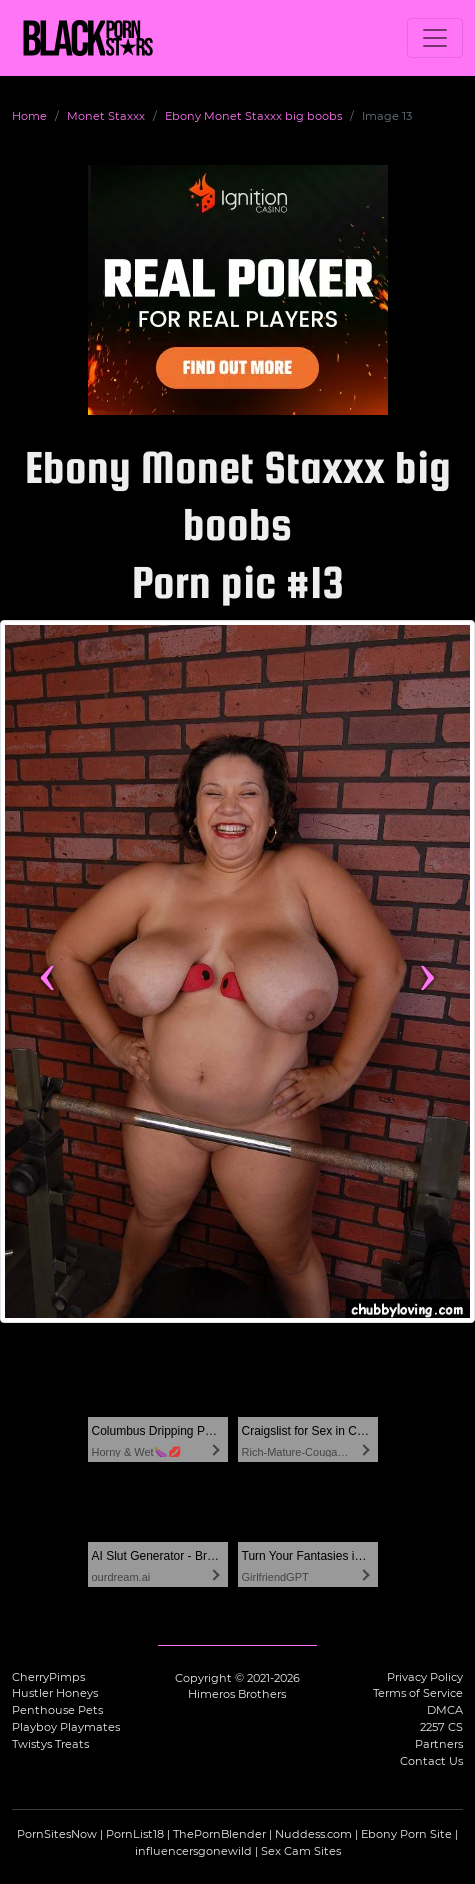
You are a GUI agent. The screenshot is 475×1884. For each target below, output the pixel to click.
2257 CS (441, 1727)
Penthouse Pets (57, 1710)
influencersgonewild (193, 1851)
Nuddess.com (313, 1834)
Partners (439, 1744)
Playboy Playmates (66, 1727)
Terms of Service (418, 1693)
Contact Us (431, 1761)
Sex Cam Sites (301, 1851)
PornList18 (135, 1834)
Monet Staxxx (106, 116)
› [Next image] (427, 971)
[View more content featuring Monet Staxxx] (237, 971)
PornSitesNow (57, 1834)
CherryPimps (48, 1677)
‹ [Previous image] (47, 971)
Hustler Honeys (55, 1693)
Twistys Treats (50, 1744)
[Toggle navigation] (435, 38)
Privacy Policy (425, 1677)
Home (29, 116)
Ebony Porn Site (406, 1834)
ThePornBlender (219, 1834)
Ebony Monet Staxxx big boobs (253, 116)
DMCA (445, 1710)
